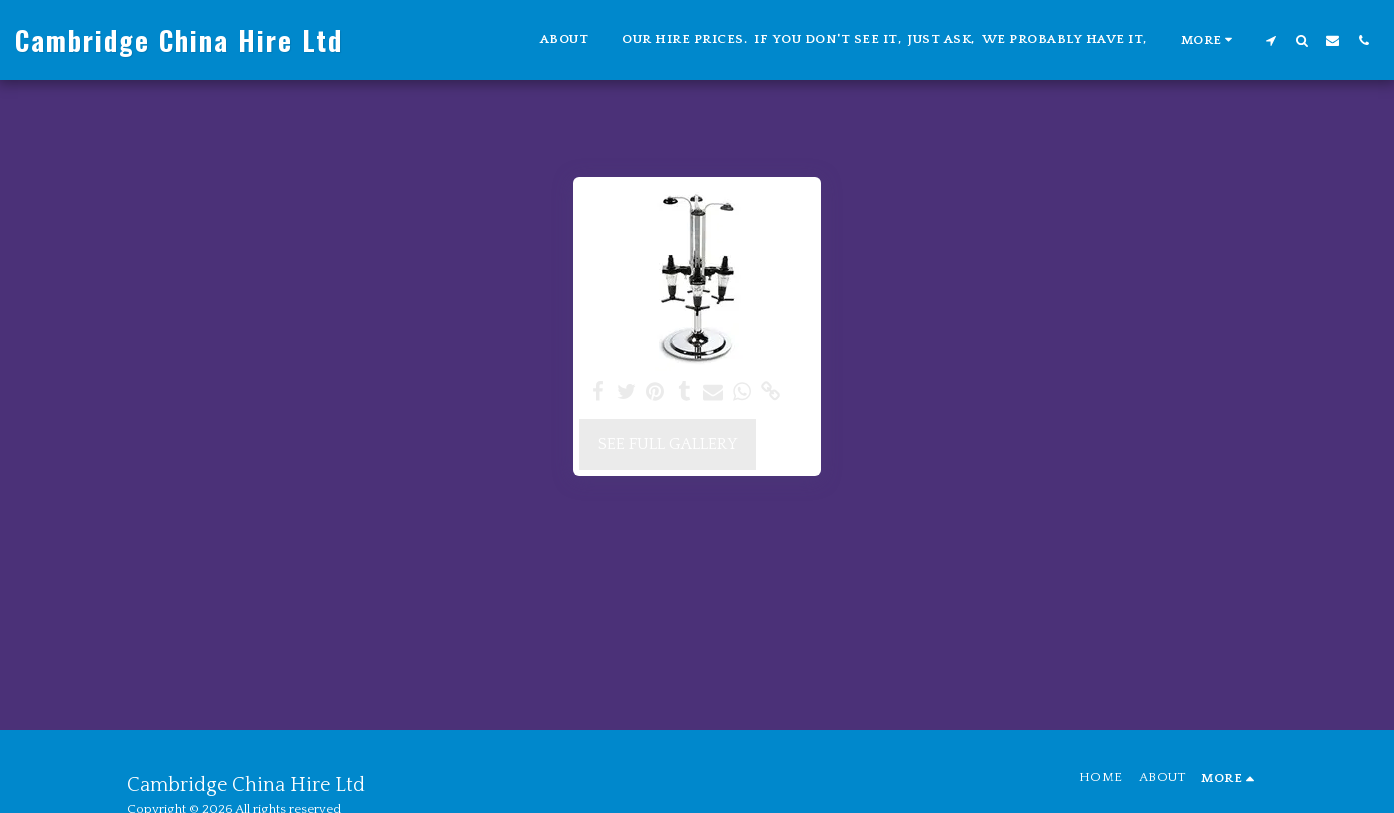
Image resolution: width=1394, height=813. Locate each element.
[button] (1270, 40)
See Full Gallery (667, 444)
